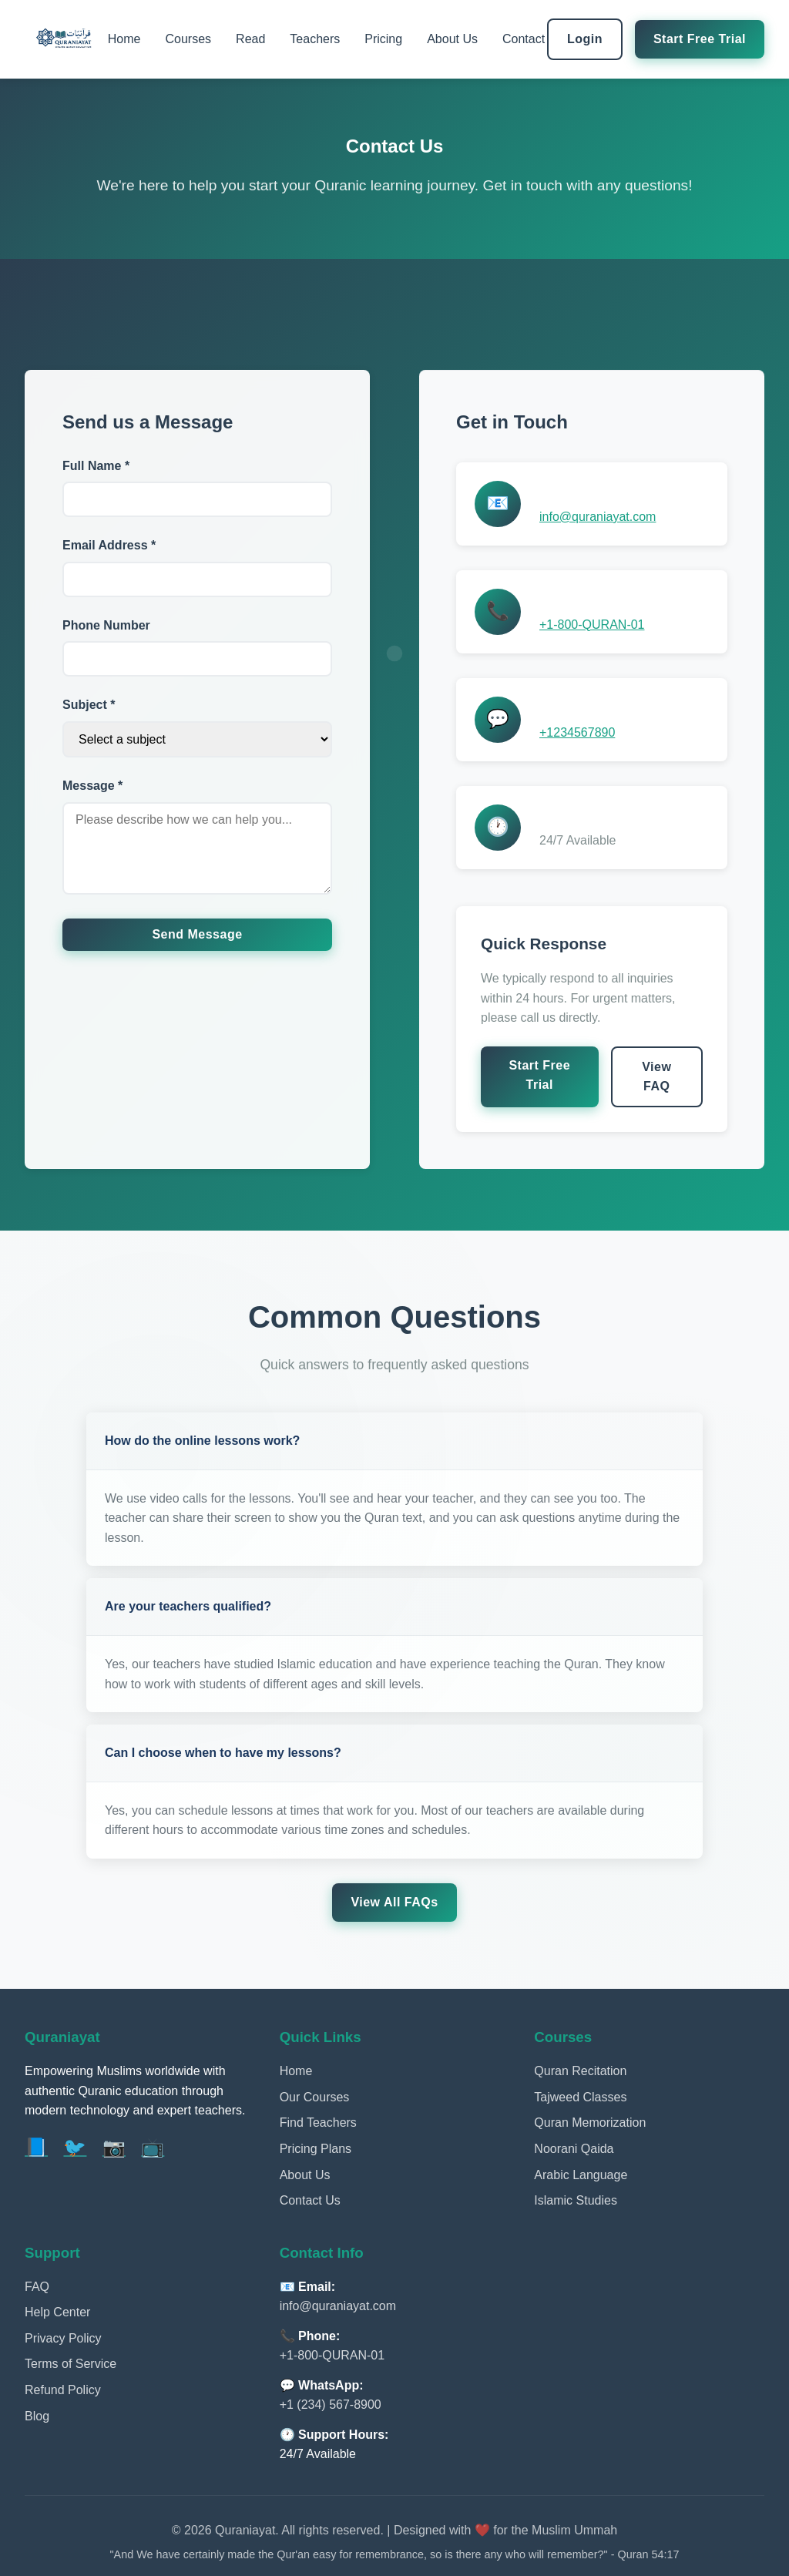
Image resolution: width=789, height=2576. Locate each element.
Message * (92, 785)
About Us (452, 38)
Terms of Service (70, 2363)
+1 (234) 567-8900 (330, 2404)
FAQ (37, 2286)
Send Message (197, 934)
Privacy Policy (63, 2338)
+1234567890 (577, 732)
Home (124, 38)
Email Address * (109, 545)
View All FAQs (394, 1902)
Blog (37, 2416)
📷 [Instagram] (114, 2147)
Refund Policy (63, 2389)
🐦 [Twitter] (74, 2147)
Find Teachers (318, 2122)
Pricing (383, 38)
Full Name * (95, 465)
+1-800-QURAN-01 (592, 624)
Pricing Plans (315, 2148)
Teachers (315, 38)
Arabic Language (580, 2174)
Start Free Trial (699, 38)
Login (585, 38)
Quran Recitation (580, 2070)
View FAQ (656, 1076)
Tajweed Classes (580, 2097)
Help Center (57, 2312)
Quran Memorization (590, 2122)
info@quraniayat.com (597, 516)
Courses (189, 38)
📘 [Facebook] (36, 2147)
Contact (523, 38)
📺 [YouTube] (152, 2147)
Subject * (88, 704)
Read (250, 38)
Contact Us (310, 2200)
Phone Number (106, 625)
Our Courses (315, 2097)
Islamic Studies (575, 2200)
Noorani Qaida (573, 2148)
